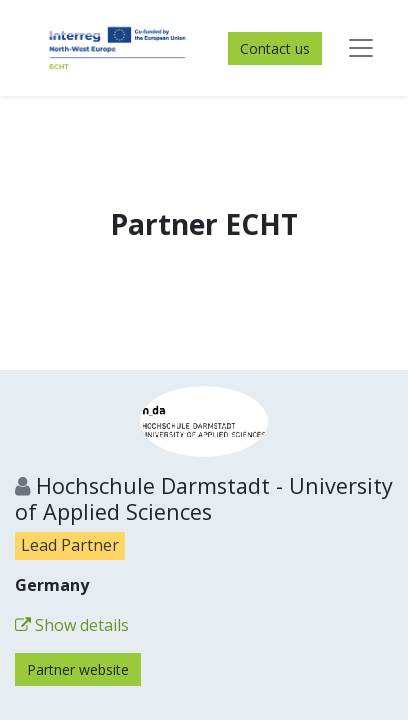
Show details (72, 625)
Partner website (78, 669)
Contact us (275, 48)
